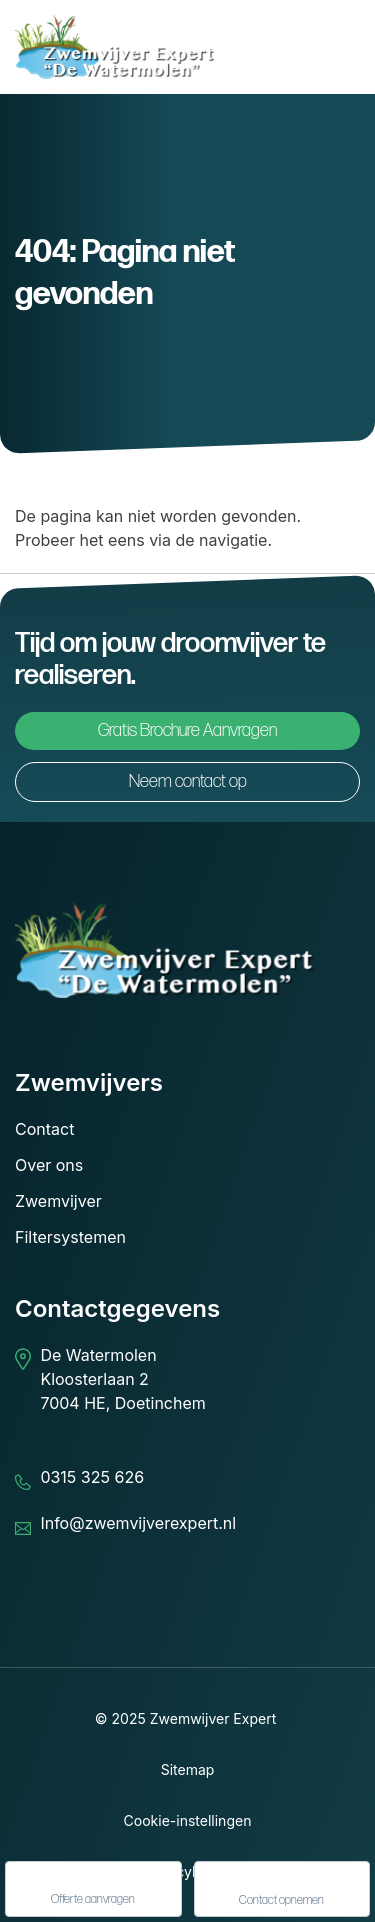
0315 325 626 (92, 1477)
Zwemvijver (58, 1201)
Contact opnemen (281, 1890)
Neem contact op (188, 781)
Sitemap (188, 1769)
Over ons (49, 1165)
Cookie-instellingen (188, 1820)
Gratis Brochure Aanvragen (187, 730)
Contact (44, 1129)
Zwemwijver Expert (213, 1718)
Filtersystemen (70, 1237)
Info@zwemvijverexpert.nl (138, 1523)
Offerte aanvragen (93, 1890)
